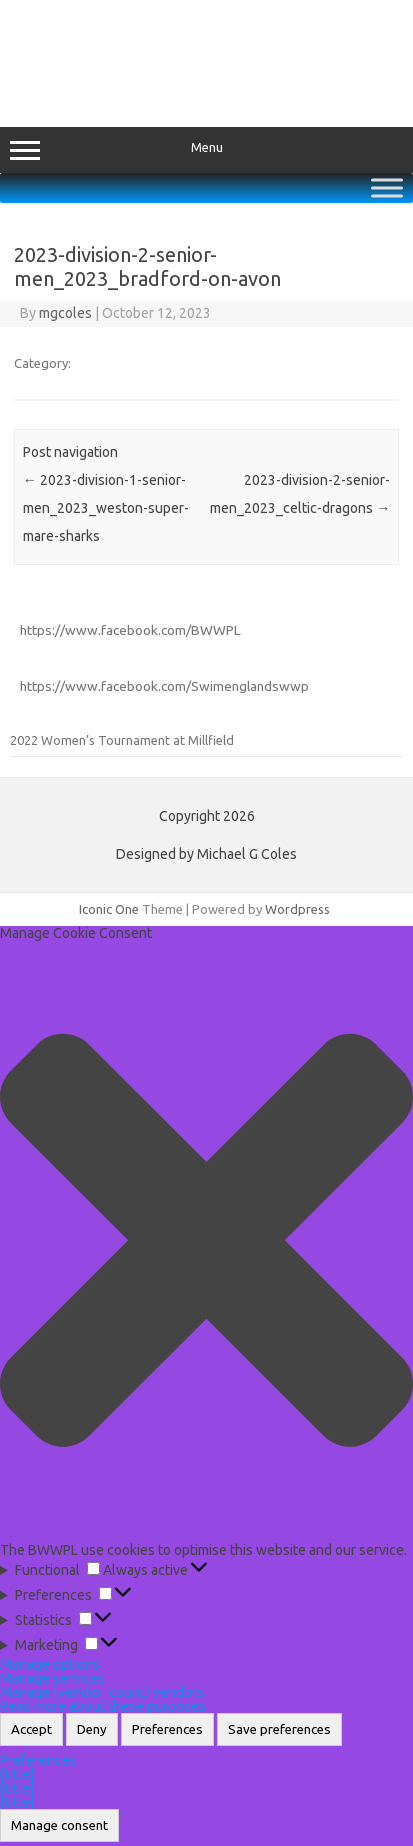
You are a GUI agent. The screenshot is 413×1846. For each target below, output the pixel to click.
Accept (31, 1729)
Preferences (167, 1729)
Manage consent (59, 1825)
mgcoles (65, 313)
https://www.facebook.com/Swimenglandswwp (164, 686)
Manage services (52, 1678)
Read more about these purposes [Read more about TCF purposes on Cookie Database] (103, 1706)
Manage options (50, 1664)
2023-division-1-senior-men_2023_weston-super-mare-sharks (106, 508)
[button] (206, 1241)
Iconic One (109, 909)
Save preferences (279, 1729)
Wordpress (297, 909)
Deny (92, 1729)
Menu (206, 150)
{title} (17, 1774)
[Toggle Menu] (387, 187)
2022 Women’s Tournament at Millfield (122, 740)
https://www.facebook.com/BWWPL (130, 630)
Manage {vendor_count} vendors (102, 1692)
